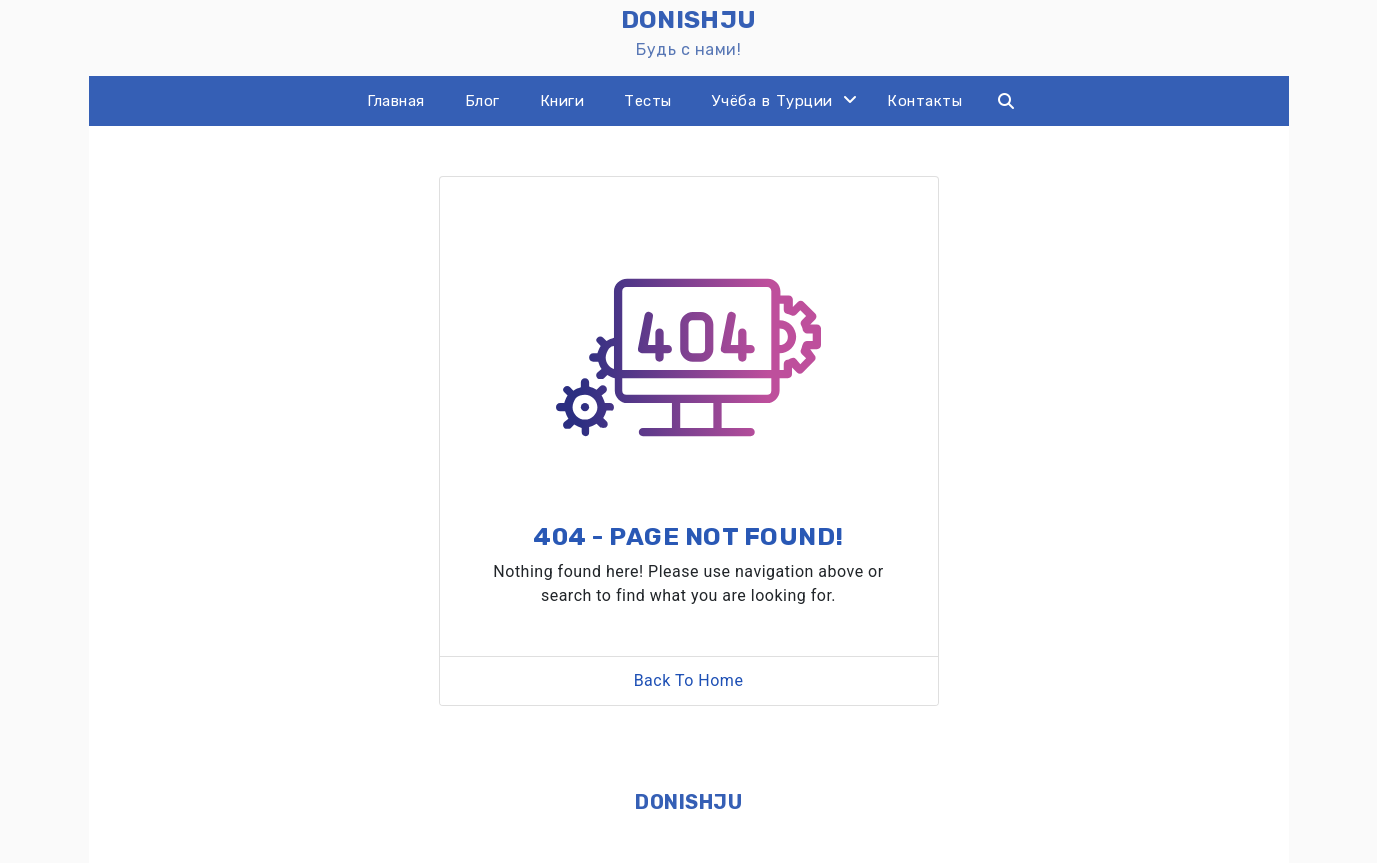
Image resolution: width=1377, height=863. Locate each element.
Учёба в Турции (772, 101)
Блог (482, 101)
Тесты (648, 101)
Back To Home (689, 680)
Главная (396, 101)
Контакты (924, 101)
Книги (562, 101)
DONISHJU (688, 802)
